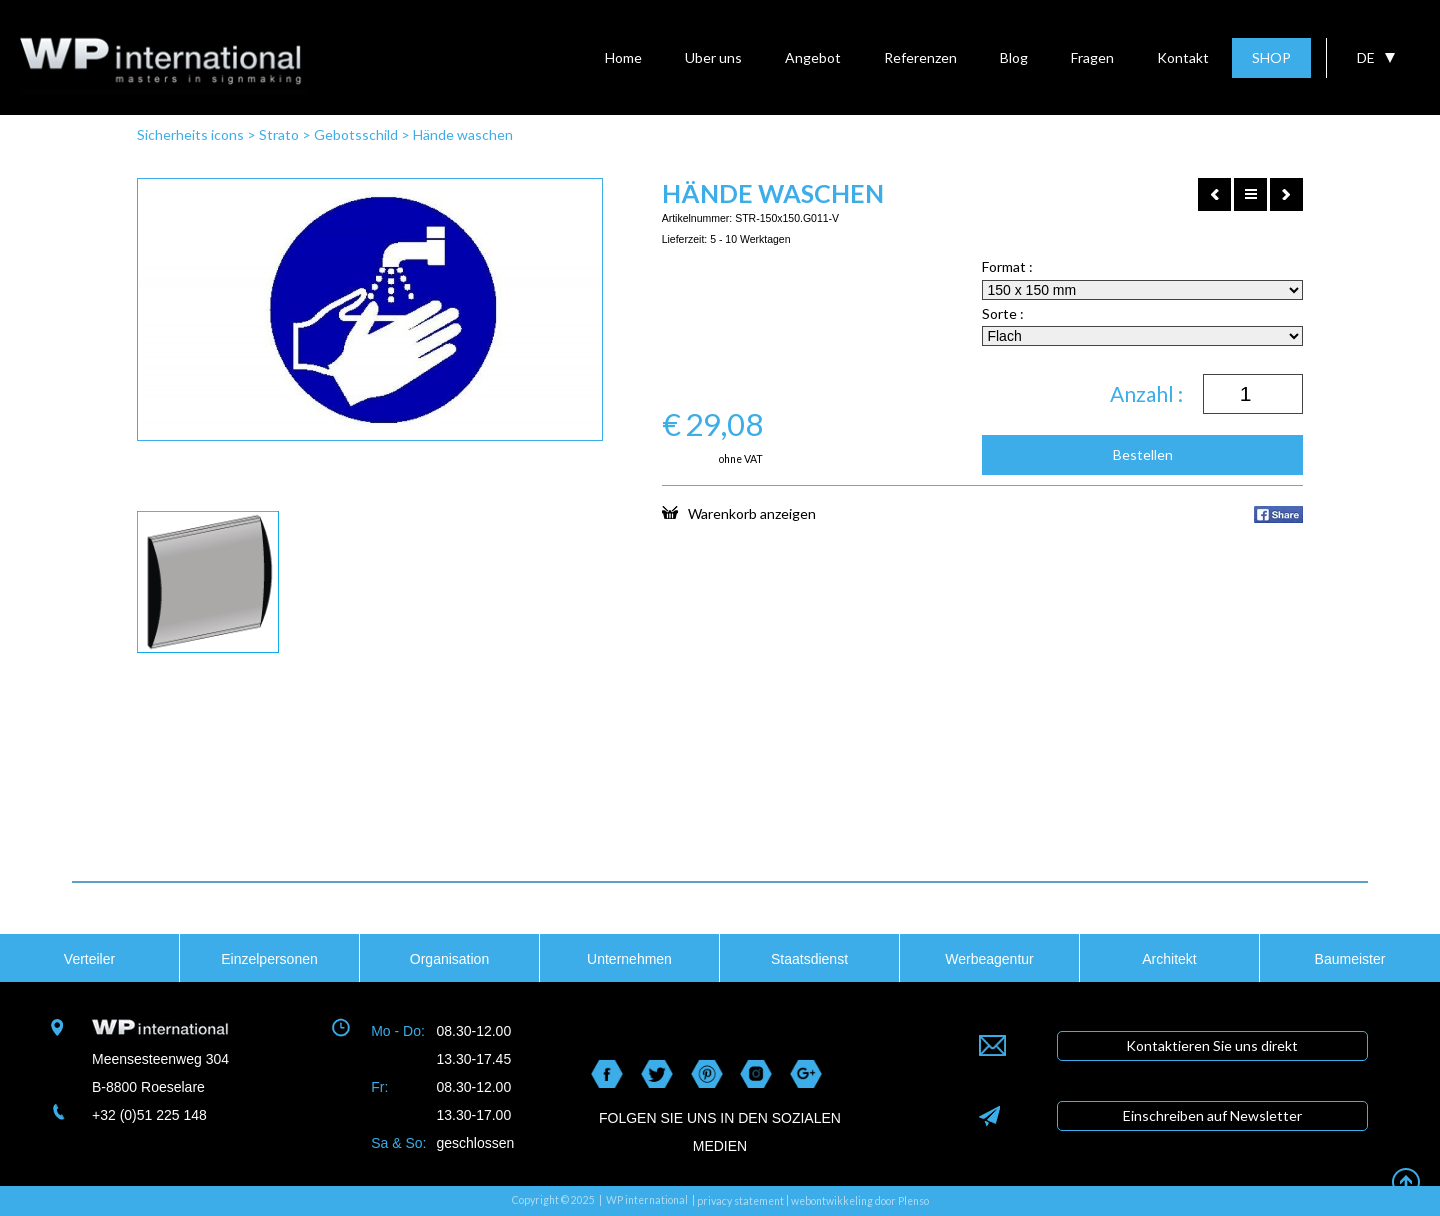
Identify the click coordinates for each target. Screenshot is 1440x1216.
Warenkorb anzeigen (739, 513)
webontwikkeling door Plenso (860, 1201)
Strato (279, 134)
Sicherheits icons (190, 134)
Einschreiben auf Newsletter (1212, 1115)
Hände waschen (463, 134)
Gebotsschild (356, 134)
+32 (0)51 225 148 (149, 1115)
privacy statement (740, 1201)
